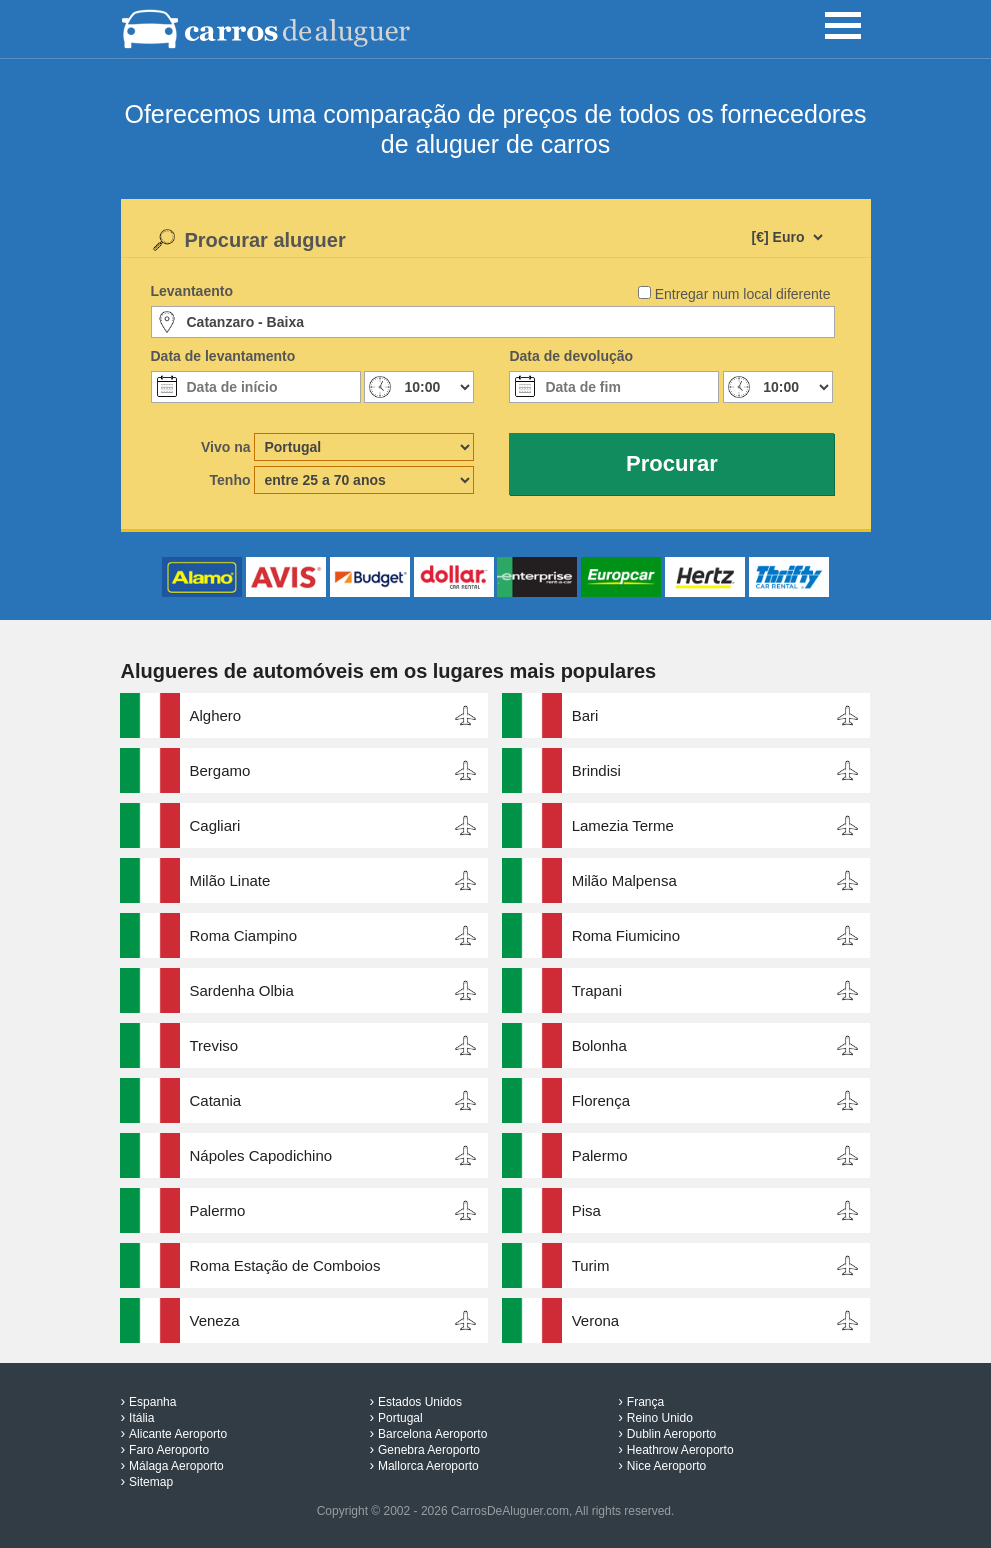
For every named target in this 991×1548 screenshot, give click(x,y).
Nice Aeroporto (666, 1466)
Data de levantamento (223, 356)
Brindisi (596, 770)
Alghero (216, 715)
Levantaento (192, 291)
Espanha (152, 1402)
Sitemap (151, 1482)
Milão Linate (230, 880)
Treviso (214, 1045)
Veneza (215, 1320)
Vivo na (226, 447)
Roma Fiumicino (626, 935)
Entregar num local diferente (743, 294)
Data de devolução (571, 356)
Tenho (230, 480)
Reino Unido (660, 1418)
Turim (591, 1265)
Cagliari (215, 825)
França (645, 1402)
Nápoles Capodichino (261, 1155)
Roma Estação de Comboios (285, 1265)
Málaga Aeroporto (176, 1466)
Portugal (400, 1418)
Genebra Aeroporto (429, 1450)
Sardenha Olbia (242, 990)
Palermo (600, 1155)
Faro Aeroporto (169, 1450)
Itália (141, 1418)
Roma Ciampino (244, 935)
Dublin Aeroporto (671, 1434)
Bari (585, 715)
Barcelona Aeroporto (432, 1434)
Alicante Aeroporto (178, 1434)
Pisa (586, 1210)
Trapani (597, 990)
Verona (596, 1320)
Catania (216, 1100)
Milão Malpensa (624, 880)
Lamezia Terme (623, 825)
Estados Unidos (420, 1402)
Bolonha (599, 1045)
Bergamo (220, 770)
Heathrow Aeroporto (680, 1450)
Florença (601, 1100)
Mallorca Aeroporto (428, 1466)
